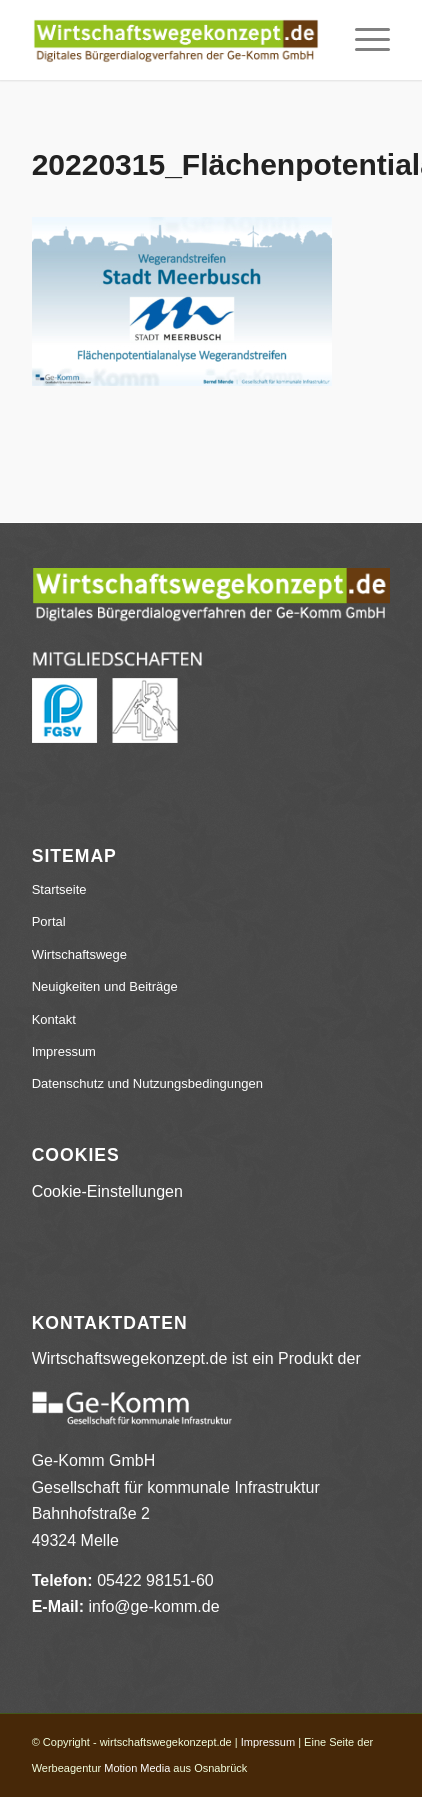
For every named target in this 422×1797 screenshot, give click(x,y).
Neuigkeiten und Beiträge (105, 986)
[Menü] (362, 40)
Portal (49, 921)
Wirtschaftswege (79, 954)
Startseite (59, 889)
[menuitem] (362, 40)
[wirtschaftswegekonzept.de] (175, 40)
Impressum (64, 1051)
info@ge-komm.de (154, 1606)
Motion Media (137, 1768)
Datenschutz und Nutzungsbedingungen (147, 1083)
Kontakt (54, 1019)
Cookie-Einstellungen (107, 1191)
